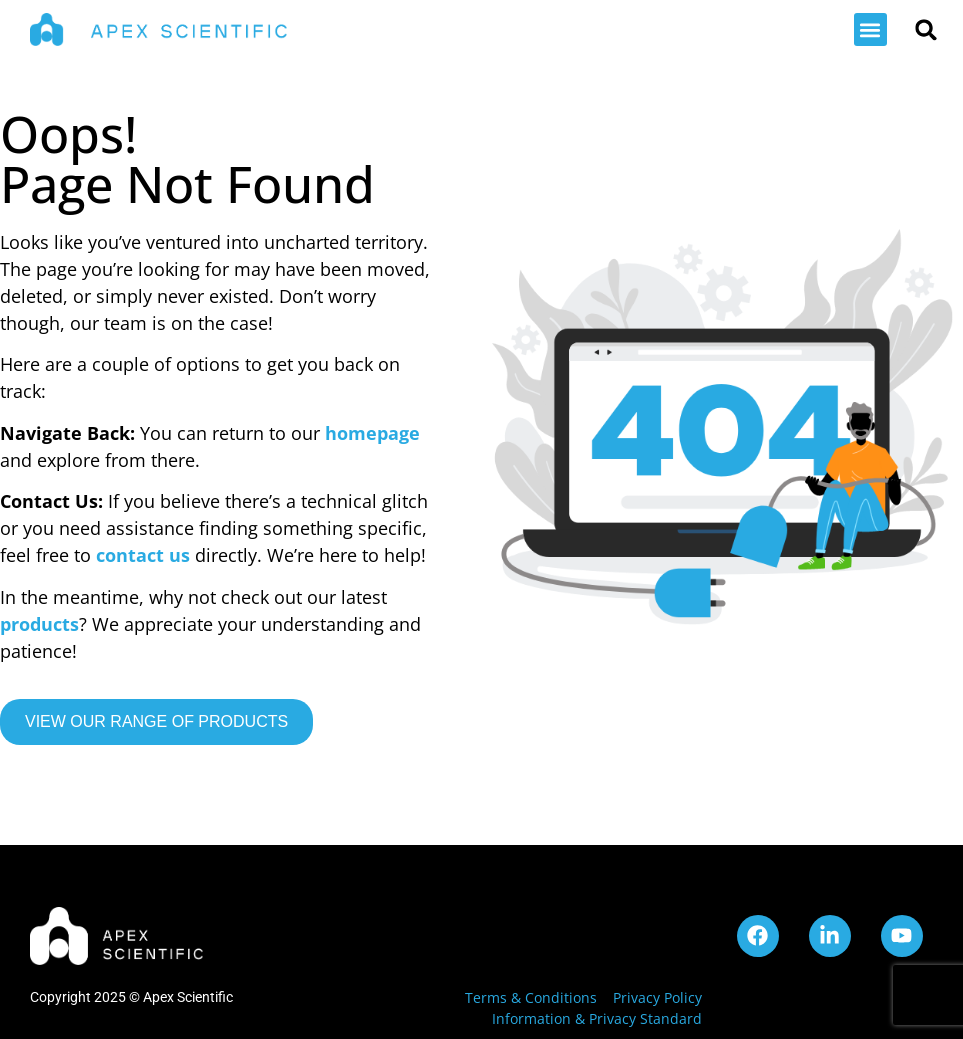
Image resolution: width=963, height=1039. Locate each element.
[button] (870, 29)
